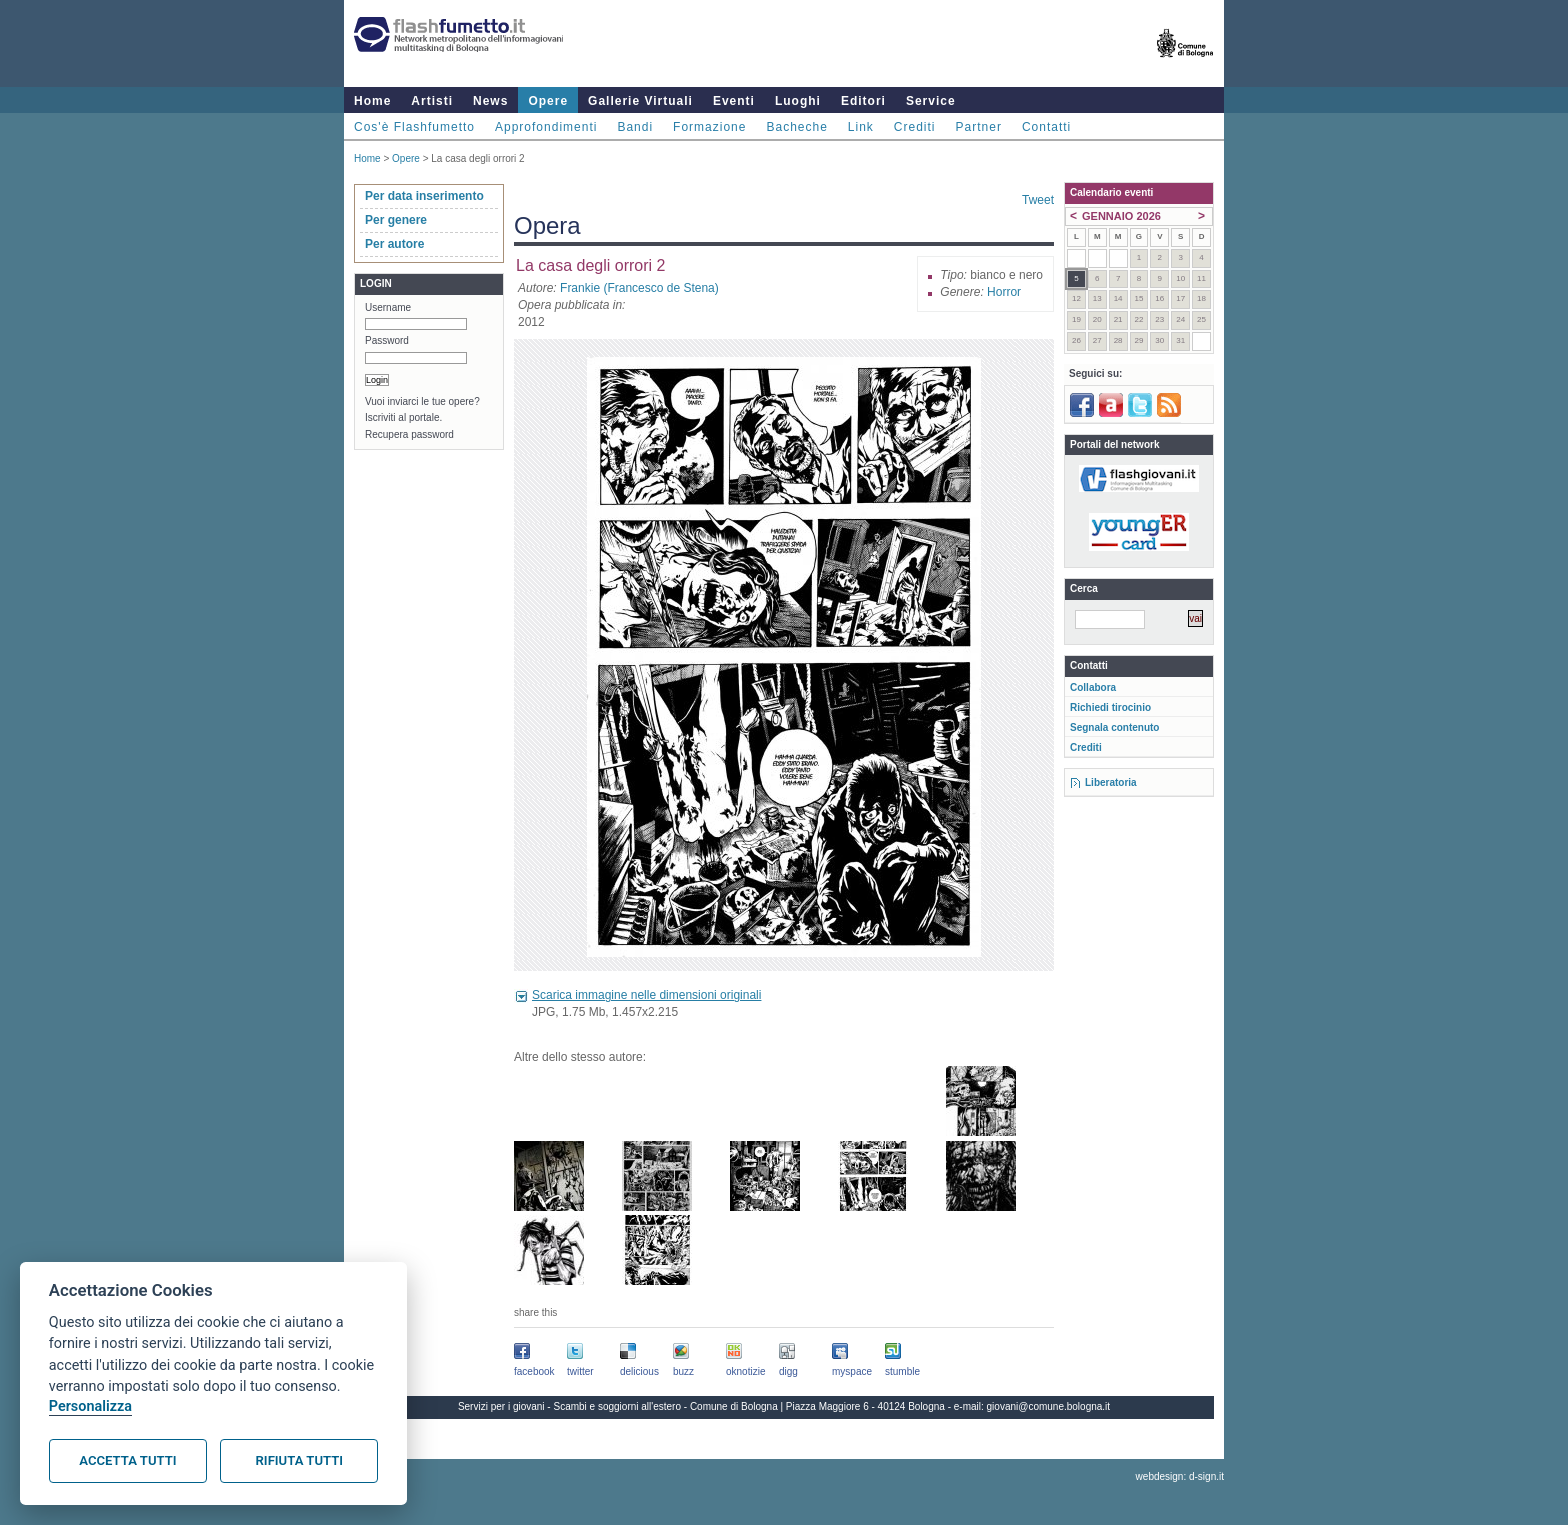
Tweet (1038, 200)
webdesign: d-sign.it (1180, 1476)
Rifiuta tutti (299, 1460)
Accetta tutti (127, 1460)
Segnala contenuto (1114, 727)
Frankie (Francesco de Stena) (639, 288)
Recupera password (409, 434)
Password (387, 340)
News (490, 101)
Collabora (1093, 687)
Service (931, 101)
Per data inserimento (424, 196)
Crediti (915, 127)
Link (861, 127)
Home (372, 101)
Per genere (396, 220)
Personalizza (90, 1406)
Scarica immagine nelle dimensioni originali (646, 995)
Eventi (734, 101)
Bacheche (796, 127)
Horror (1004, 292)
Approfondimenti (546, 127)
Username (388, 307)
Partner (979, 127)
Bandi (635, 127)
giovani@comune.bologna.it (1049, 1406)
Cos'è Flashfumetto (414, 127)
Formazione (709, 127)
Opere (548, 101)
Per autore (394, 244)
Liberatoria (1111, 782)
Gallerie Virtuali (640, 101)
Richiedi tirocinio (1110, 707)
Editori (863, 101)
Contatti (1046, 127)
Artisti (432, 101)
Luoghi (798, 101)
